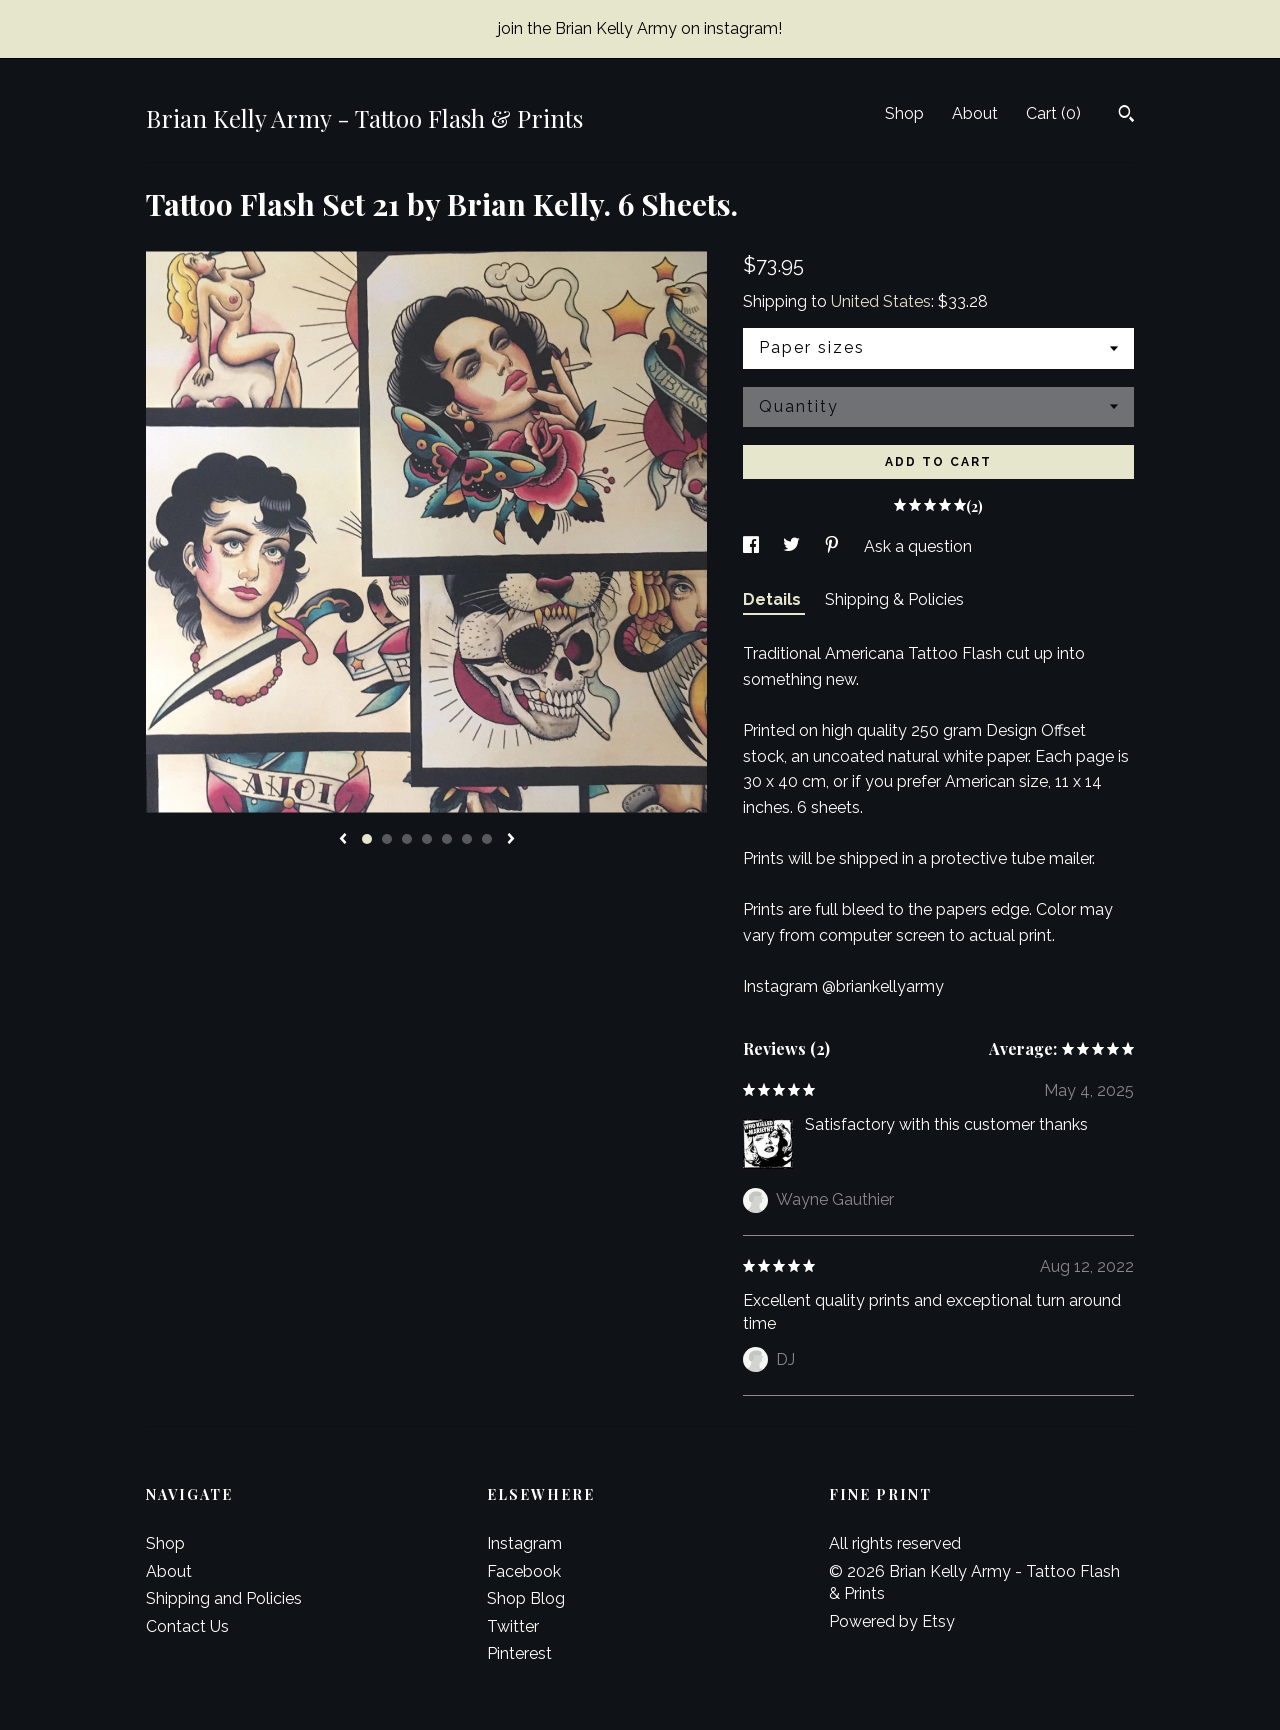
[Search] (1126, 116)
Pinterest (519, 1653)
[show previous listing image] (343, 840)
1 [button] (367, 839)
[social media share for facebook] (753, 546)
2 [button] (387, 839)
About (975, 113)
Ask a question (918, 546)
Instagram (524, 1543)
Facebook (524, 1571)
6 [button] (467, 839)
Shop (904, 113)
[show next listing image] (511, 840)
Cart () (1053, 113)
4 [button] (427, 839)
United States (881, 301)
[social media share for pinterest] (834, 546)
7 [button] (487, 839)
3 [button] (407, 839)
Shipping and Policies (224, 1598)
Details (774, 599)
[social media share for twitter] (793, 546)
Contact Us (187, 1626)
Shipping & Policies (894, 599)
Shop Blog (526, 1598)
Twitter (513, 1626)
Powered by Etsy (892, 1621)
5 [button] (447, 839)
